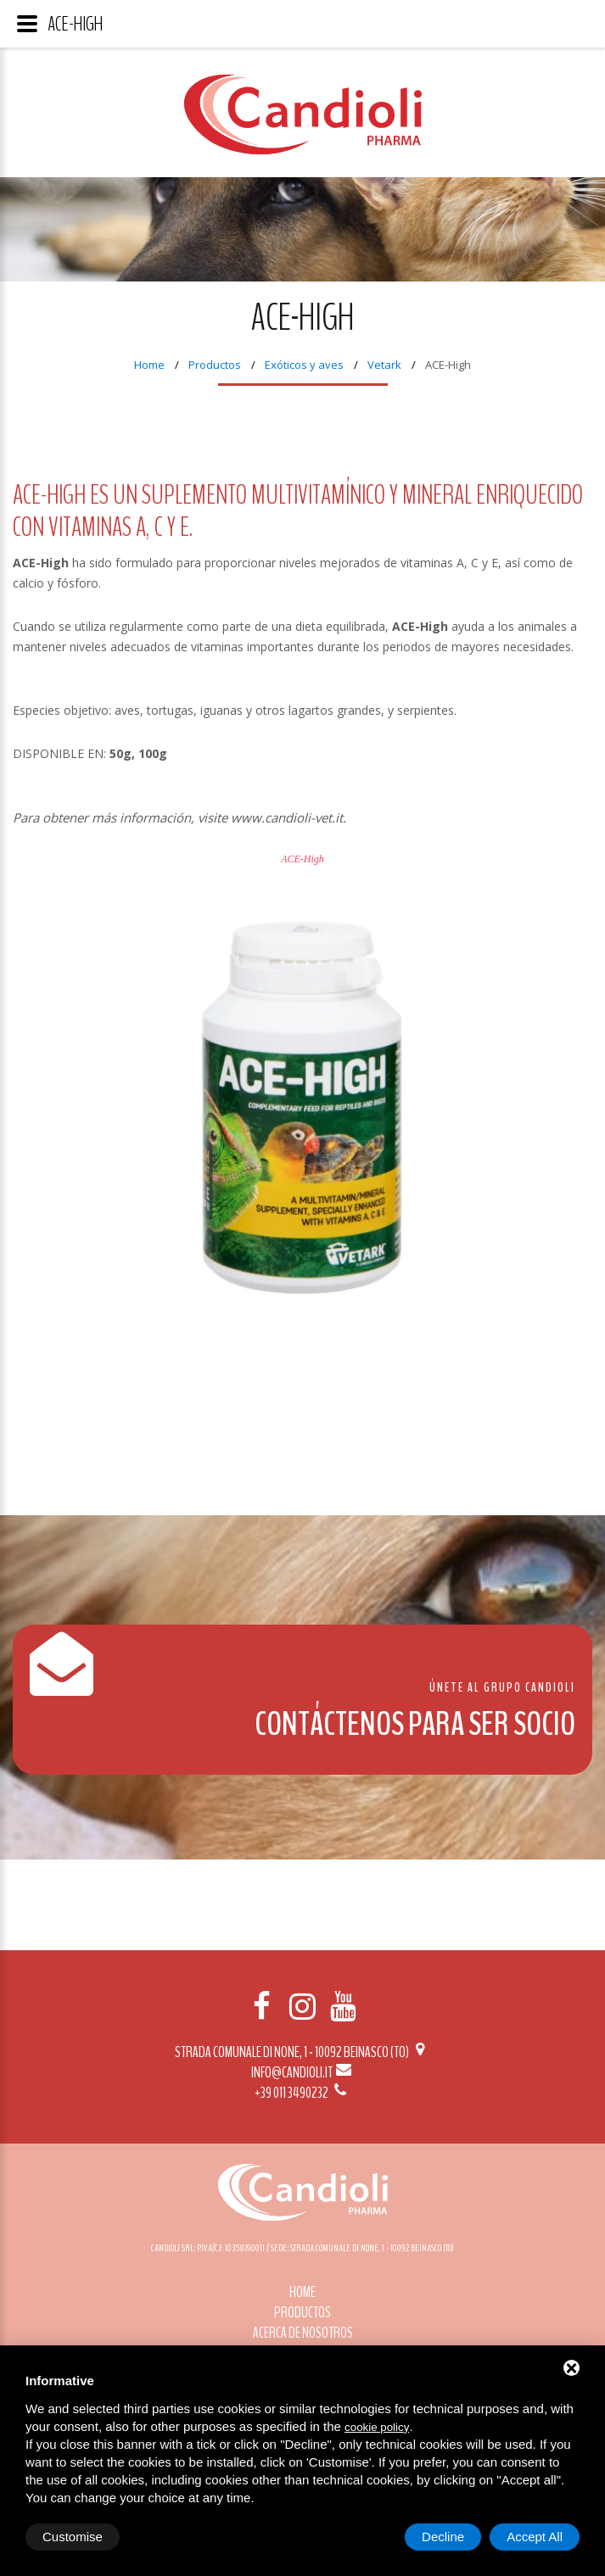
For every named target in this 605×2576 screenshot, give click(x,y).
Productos (214, 364)
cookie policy (377, 2427)
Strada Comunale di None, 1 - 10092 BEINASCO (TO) (302, 2052)
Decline (443, 2536)
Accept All (535, 2536)
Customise (72, 2536)
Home (149, 364)
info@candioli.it (302, 2072)
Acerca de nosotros (303, 2332)
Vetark (384, 364)
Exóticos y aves (304, 364)
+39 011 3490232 (302, 2093)
